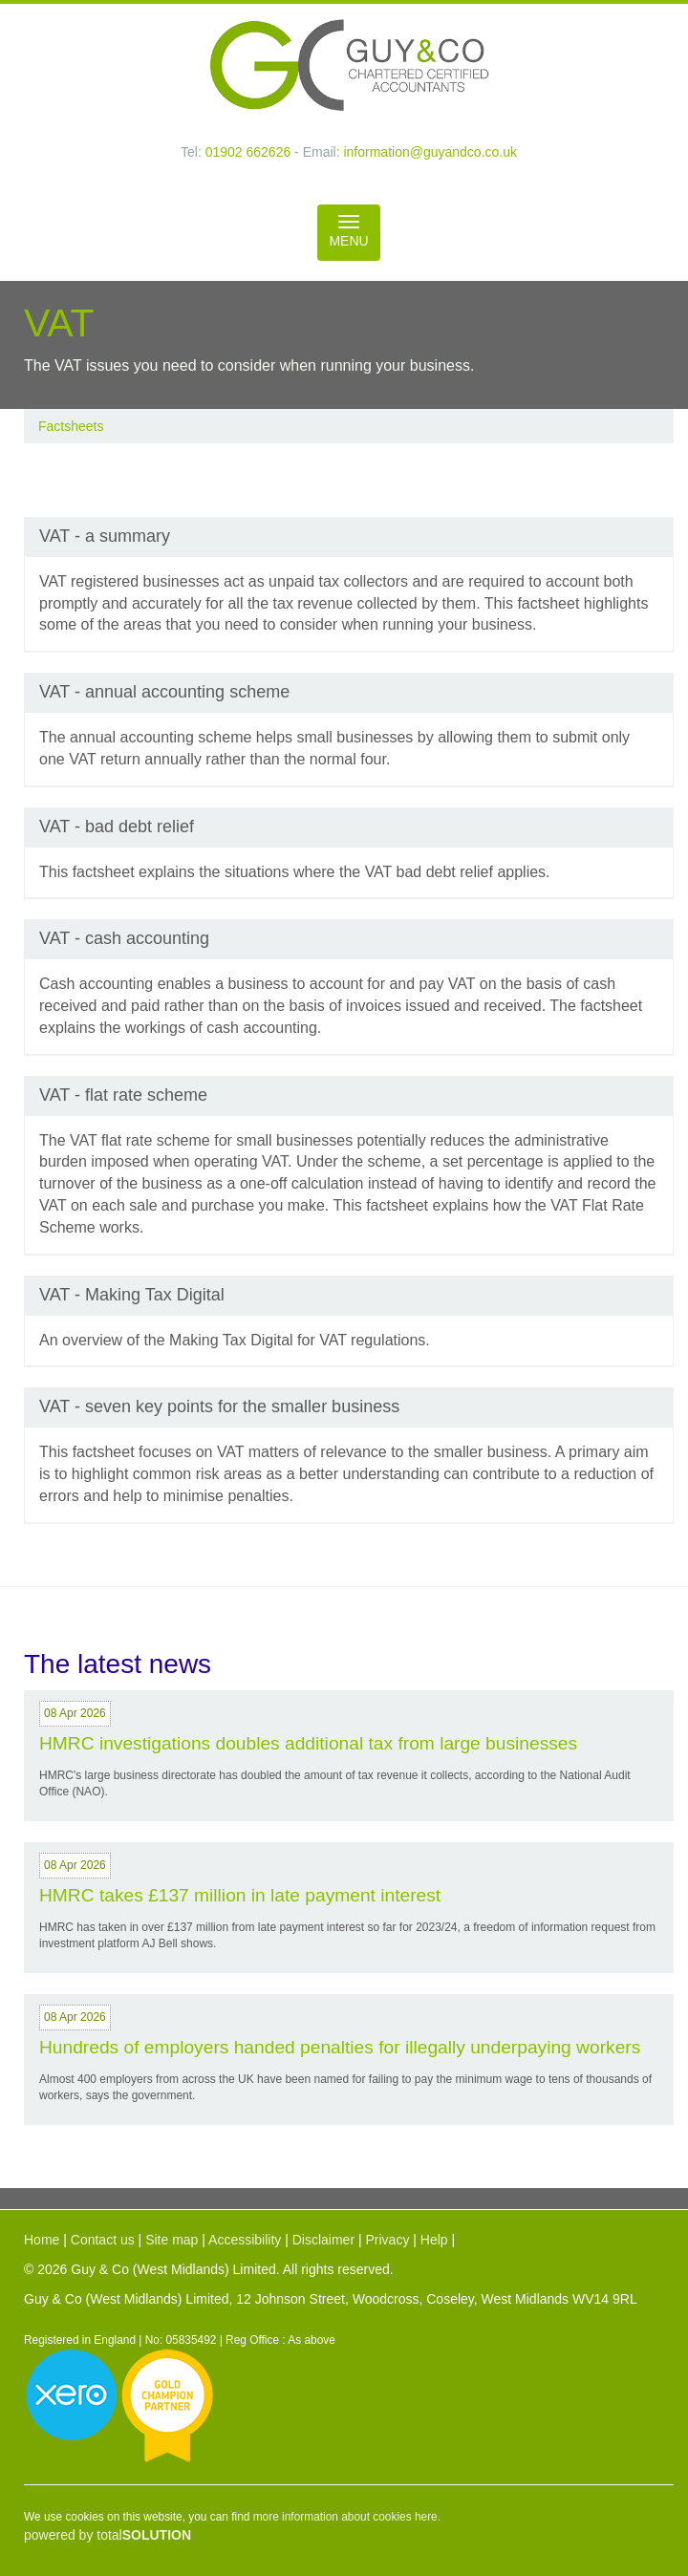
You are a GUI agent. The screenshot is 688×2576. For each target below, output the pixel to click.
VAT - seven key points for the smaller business (219, 1406)
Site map (171, 2239)
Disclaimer (323, 2239)
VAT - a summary (104, 536)
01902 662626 (248, 152)
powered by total (107, 2535)
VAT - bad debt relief (116, 826)
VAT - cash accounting (124, 938)
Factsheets (70, 426)
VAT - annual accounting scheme (164, 691)
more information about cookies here (345, 2516)
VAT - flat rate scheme (123, 1095)
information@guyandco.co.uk (430, 152)
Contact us (103, 2239)
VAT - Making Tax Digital (132, 1294)
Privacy (387, 2239)
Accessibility (244, 2239)
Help (434, 2239)
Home (41, 2239)
